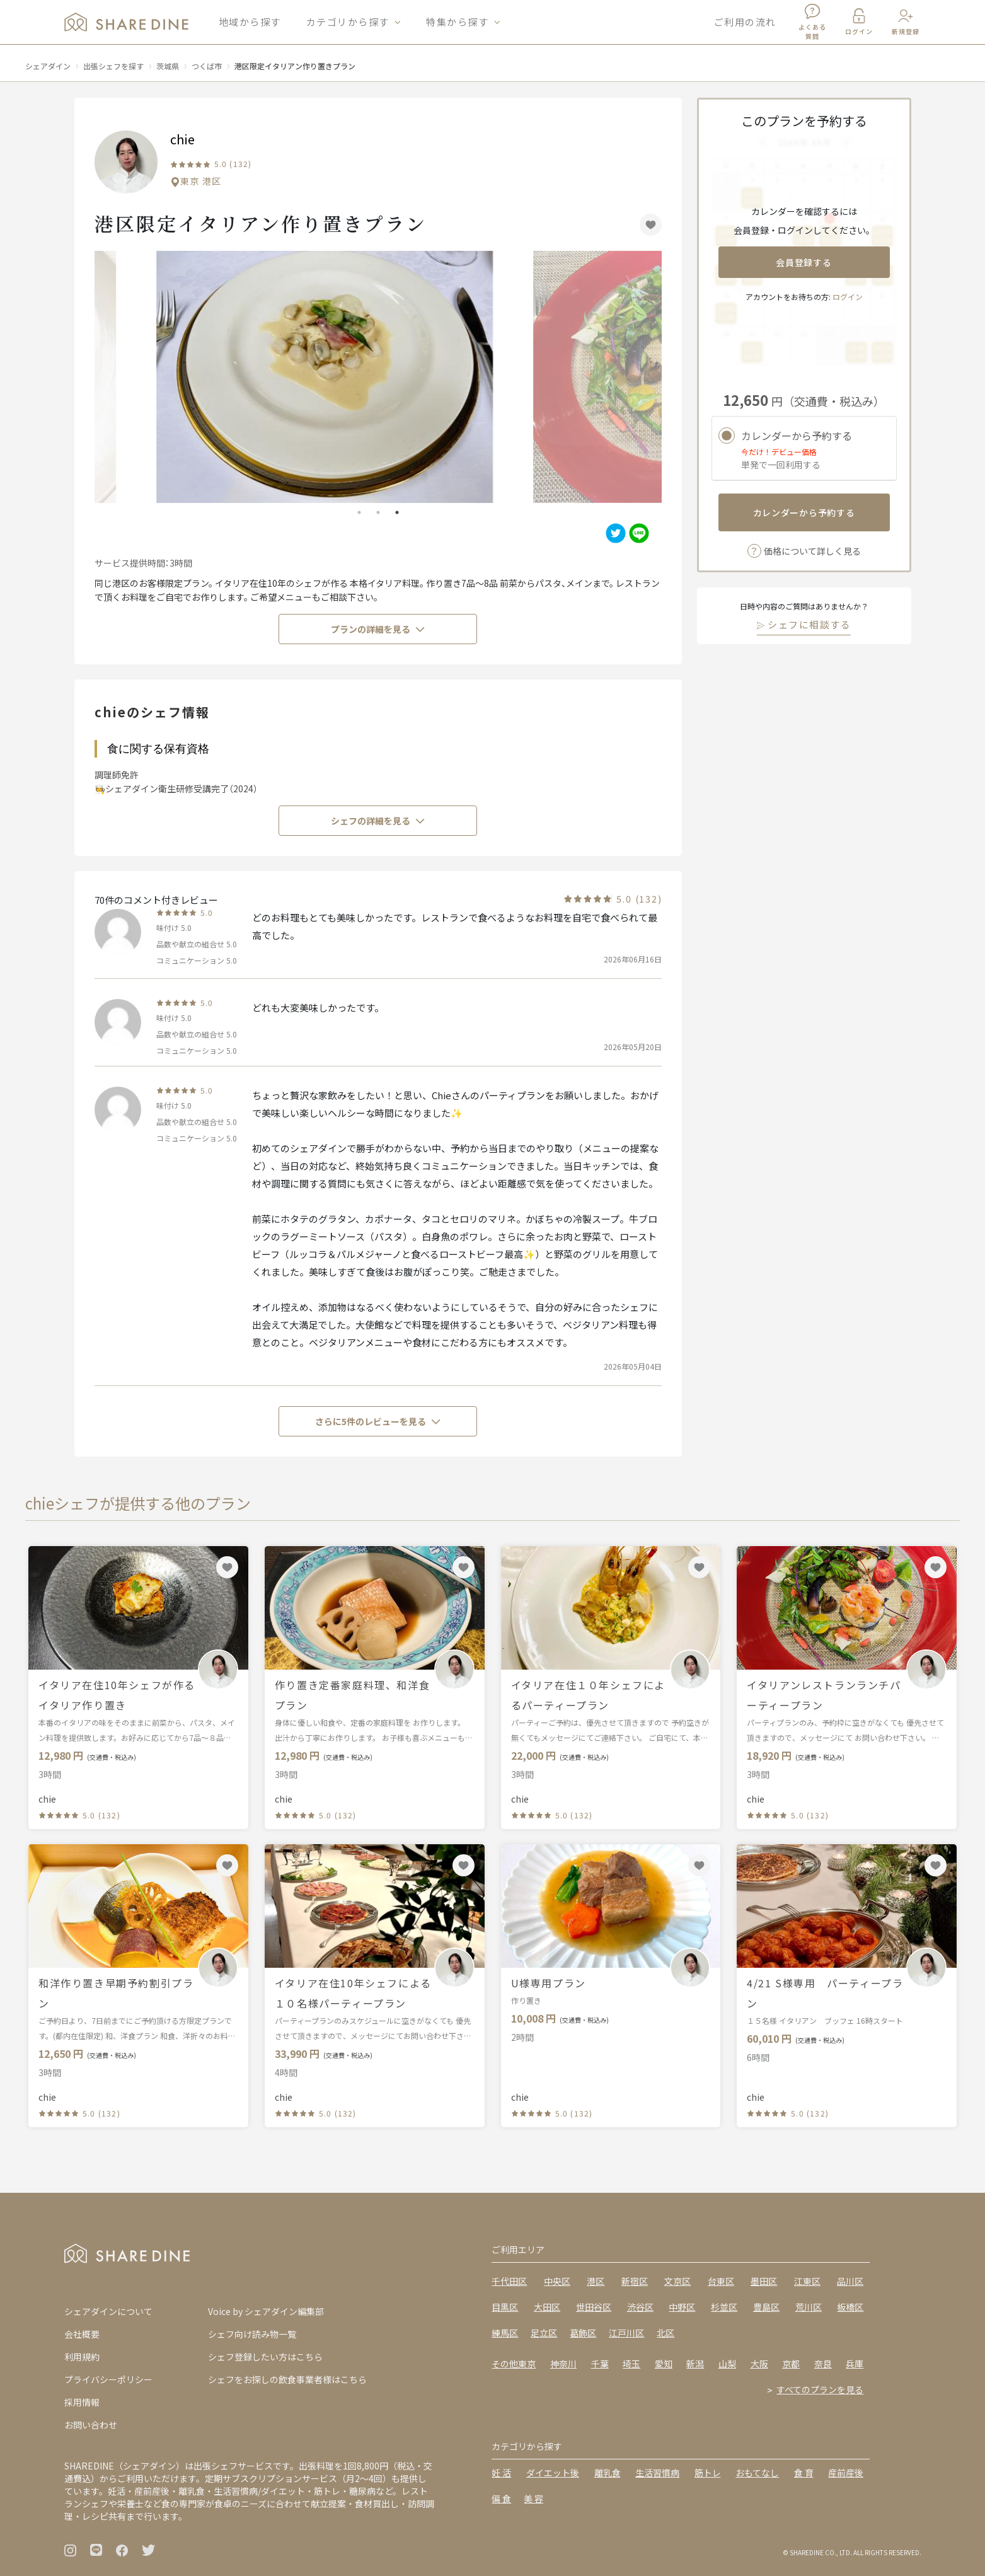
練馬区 (505, 2332)
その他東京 (514, 2363)
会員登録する (803, 262)
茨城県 (167, 66)
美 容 (533, 2498)
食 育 (804, 2472)
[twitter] (614, 533)
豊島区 (766, 2307)
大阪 (759, 2363)
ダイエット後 (552, 2472)
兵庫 (854, 2363)
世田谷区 (593, 2307)
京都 (791, 2363)
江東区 (807, 2281)
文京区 (677, 2281)
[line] (637, 533)
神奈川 (563, 2363)
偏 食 (501, 2498)
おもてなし (757, 2472)
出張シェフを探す (113, 66)
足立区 (544, 2332)
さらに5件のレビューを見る (378, 1421)
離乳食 (607, 2472)
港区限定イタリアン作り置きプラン (294, 66)
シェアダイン (48, 66)
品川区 (850, 2281)
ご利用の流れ (745, 25)
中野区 (682, 2307)
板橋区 (850, 2307)
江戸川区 (626, 2332)
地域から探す (250, 25)
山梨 (727, 2363)
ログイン (847, 296)
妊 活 (501, 2472)
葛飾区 (583, 2332)
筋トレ (707, 2472)
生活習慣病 (657, 2472)
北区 (665, 2332)
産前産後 (845, 2472)
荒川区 (808, 2307)
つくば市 (207, 66)
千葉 (600, 2363)
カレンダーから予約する (804, 512)
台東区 (721, 2281)
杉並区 (724, 2307)
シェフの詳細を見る (378, 820)
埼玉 (631, 2363)
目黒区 (505, 2307)
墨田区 (764, 2281)
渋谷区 (640, 2307)
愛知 (663, 2363)
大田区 (547, 2307)
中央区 (557, 2281)
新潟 (695, 2363)
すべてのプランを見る (819, 2389)
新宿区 (634, 2281)
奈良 (823, 2363)
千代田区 (509, 2281)
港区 (595, 2281)
